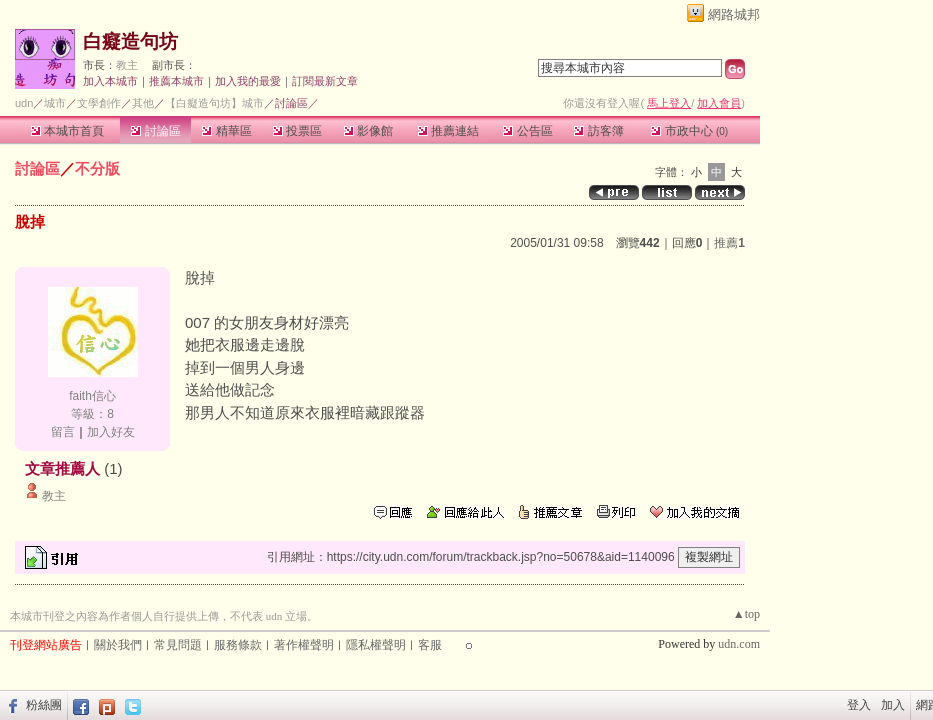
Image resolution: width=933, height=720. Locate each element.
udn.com (739, 644)
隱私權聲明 (376, 645)
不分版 (97, 168)
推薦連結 (448, 131)
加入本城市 (110, 81)
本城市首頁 (67, 131)
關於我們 (118, 645)
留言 (63, 432)
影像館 (368, 131)
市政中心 (689, 131)
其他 (143, 103)
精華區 (226, 131)
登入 (859, 705)
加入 (893, 705)
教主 (127, 65)
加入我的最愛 (248, 81)
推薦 (729, 243)
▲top (746, 614)
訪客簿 (598, 131)
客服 (430, 645)
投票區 (297, 131)
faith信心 (92, 396)
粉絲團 (44, 705)
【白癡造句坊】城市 (214, 103)
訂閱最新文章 (325, 81)
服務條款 (238, 645)
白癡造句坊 (130, 41)
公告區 (527, 131)
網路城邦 (734, 14)
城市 (55, 103)
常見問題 (178, 645)
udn (24, 103)
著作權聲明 (304, 645)
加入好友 (111, 432)
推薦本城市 (176, 81)
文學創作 (99, 103)
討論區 (155, 131)
